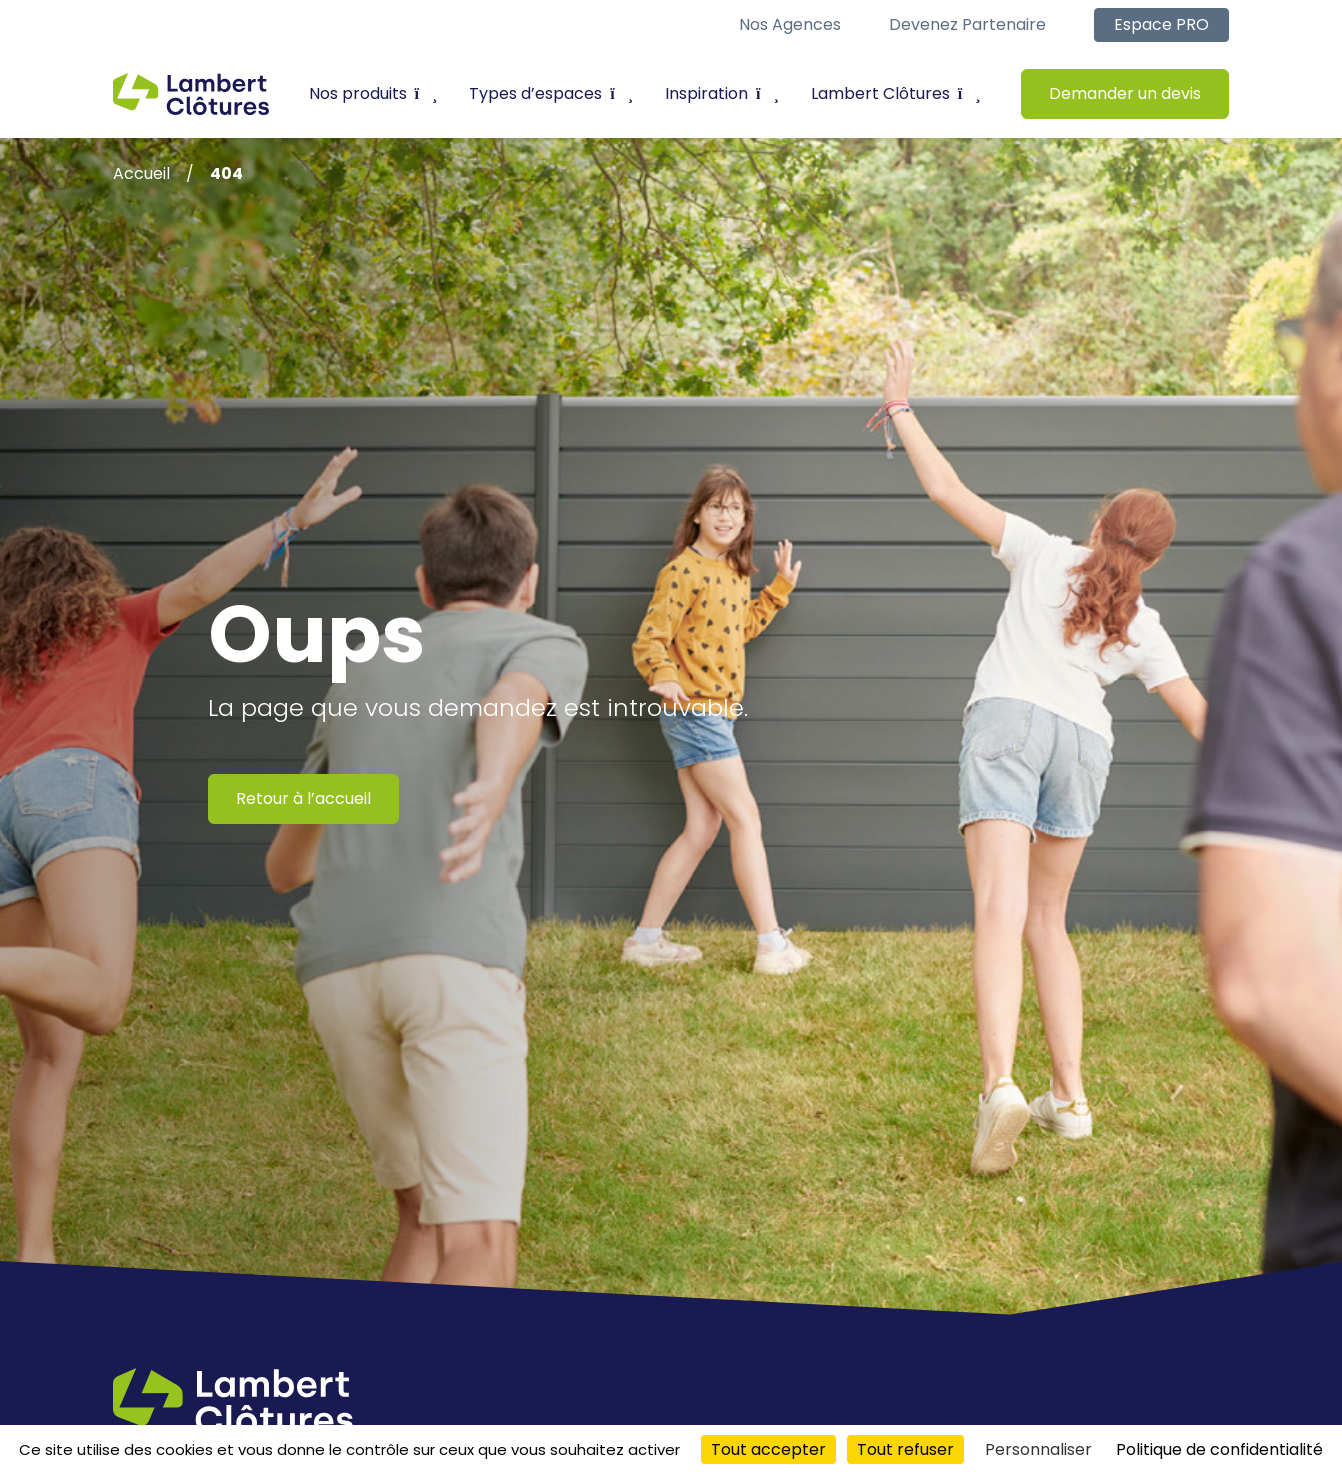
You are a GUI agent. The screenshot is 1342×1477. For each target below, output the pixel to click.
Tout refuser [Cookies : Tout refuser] (905, 1449)
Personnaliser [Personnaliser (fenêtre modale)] (1038, 1449)
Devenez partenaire (967, 24)
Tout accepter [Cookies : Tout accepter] (768, 1449)
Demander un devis (1125, 93)
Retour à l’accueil (303, 798)
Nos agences (790, 24)
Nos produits (373, 93)
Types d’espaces (551, 93)
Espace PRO (1161, 24)
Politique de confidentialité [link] (1219, 1449)
